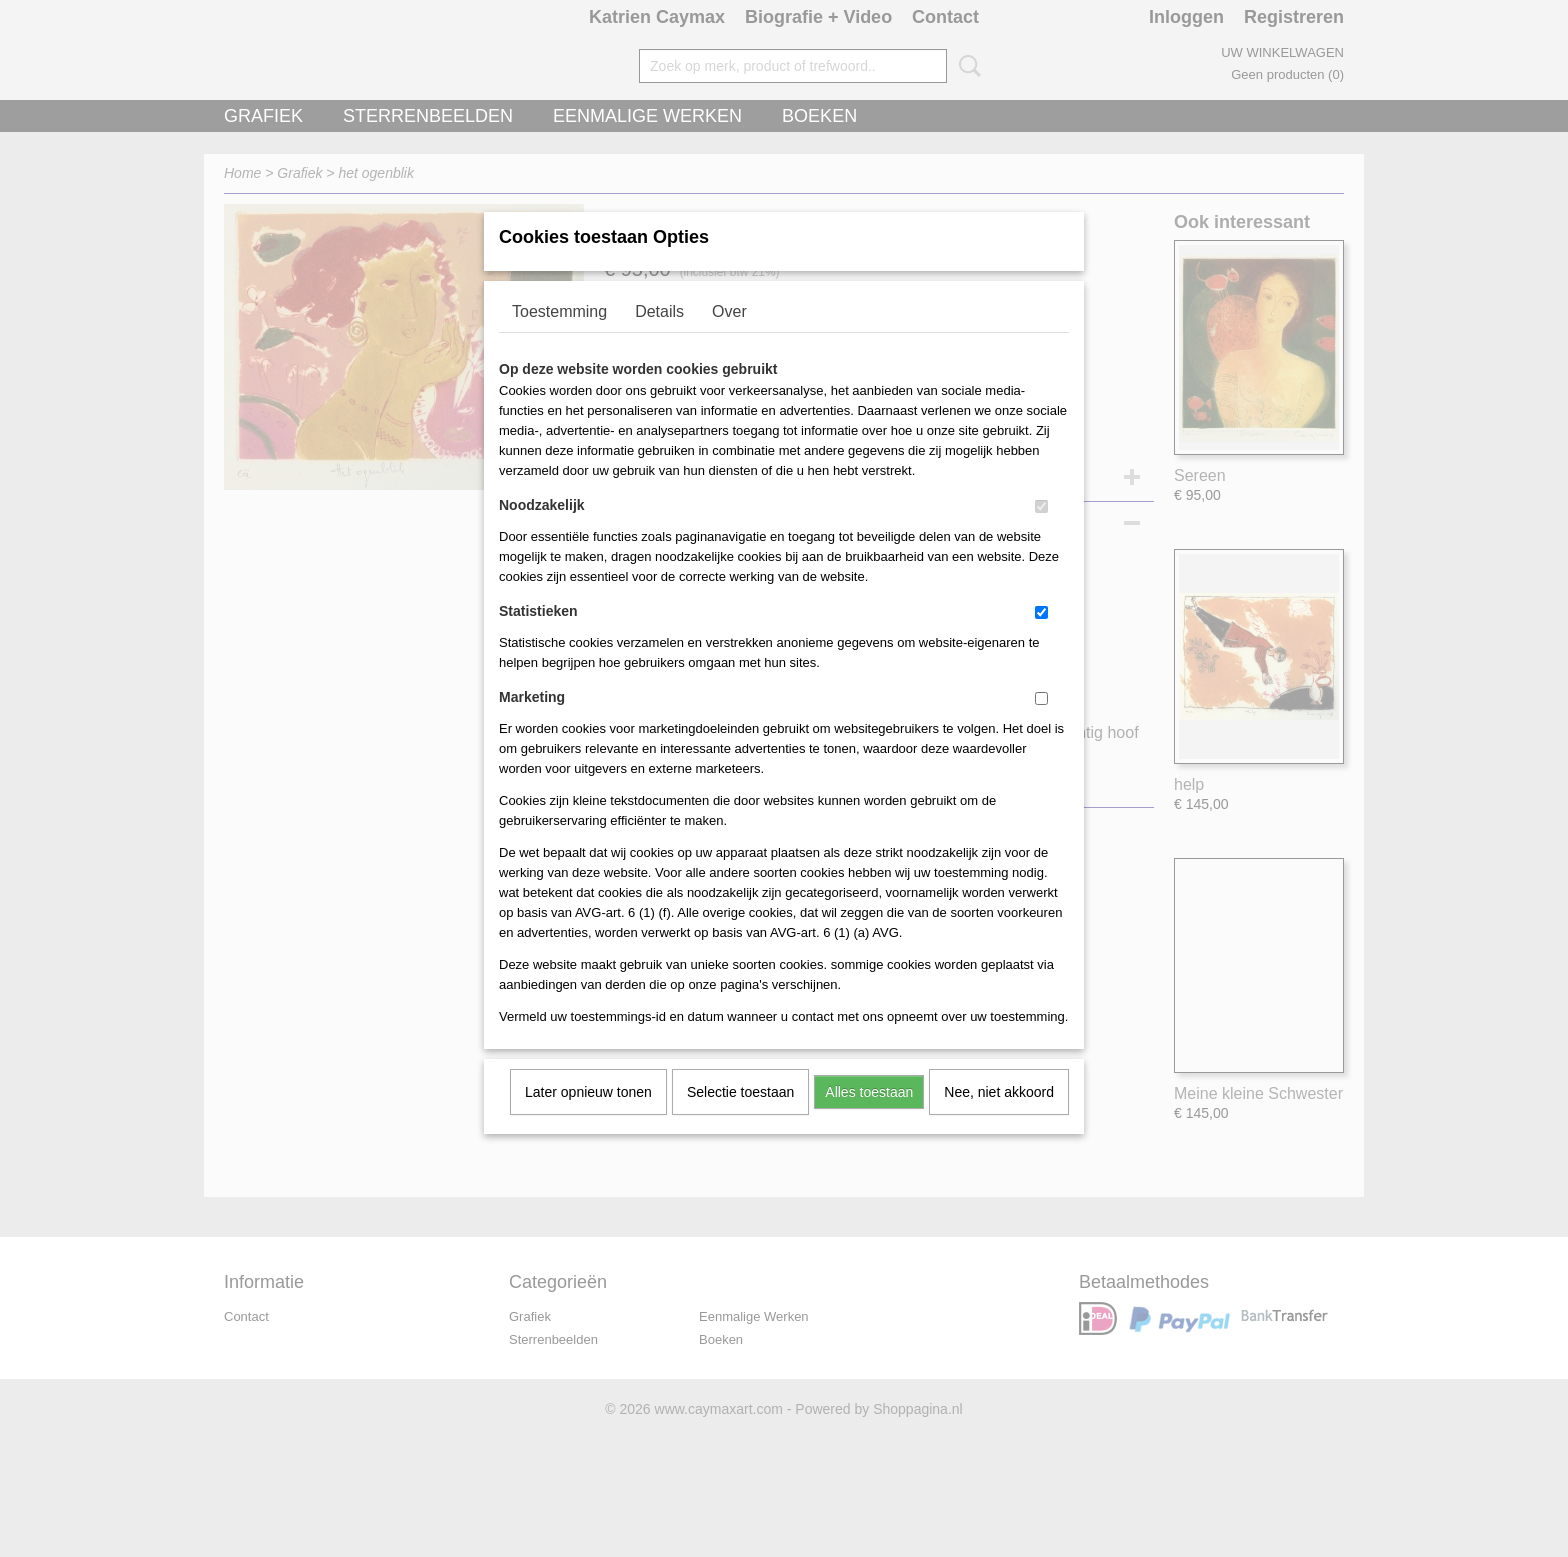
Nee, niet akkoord (999, 1118)
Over (729, 337)
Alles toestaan (869, 1118)
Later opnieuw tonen (588, 1118)
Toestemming (559, 337)
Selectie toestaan (740, 1118)
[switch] (1041, 532)
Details (659, 337)
